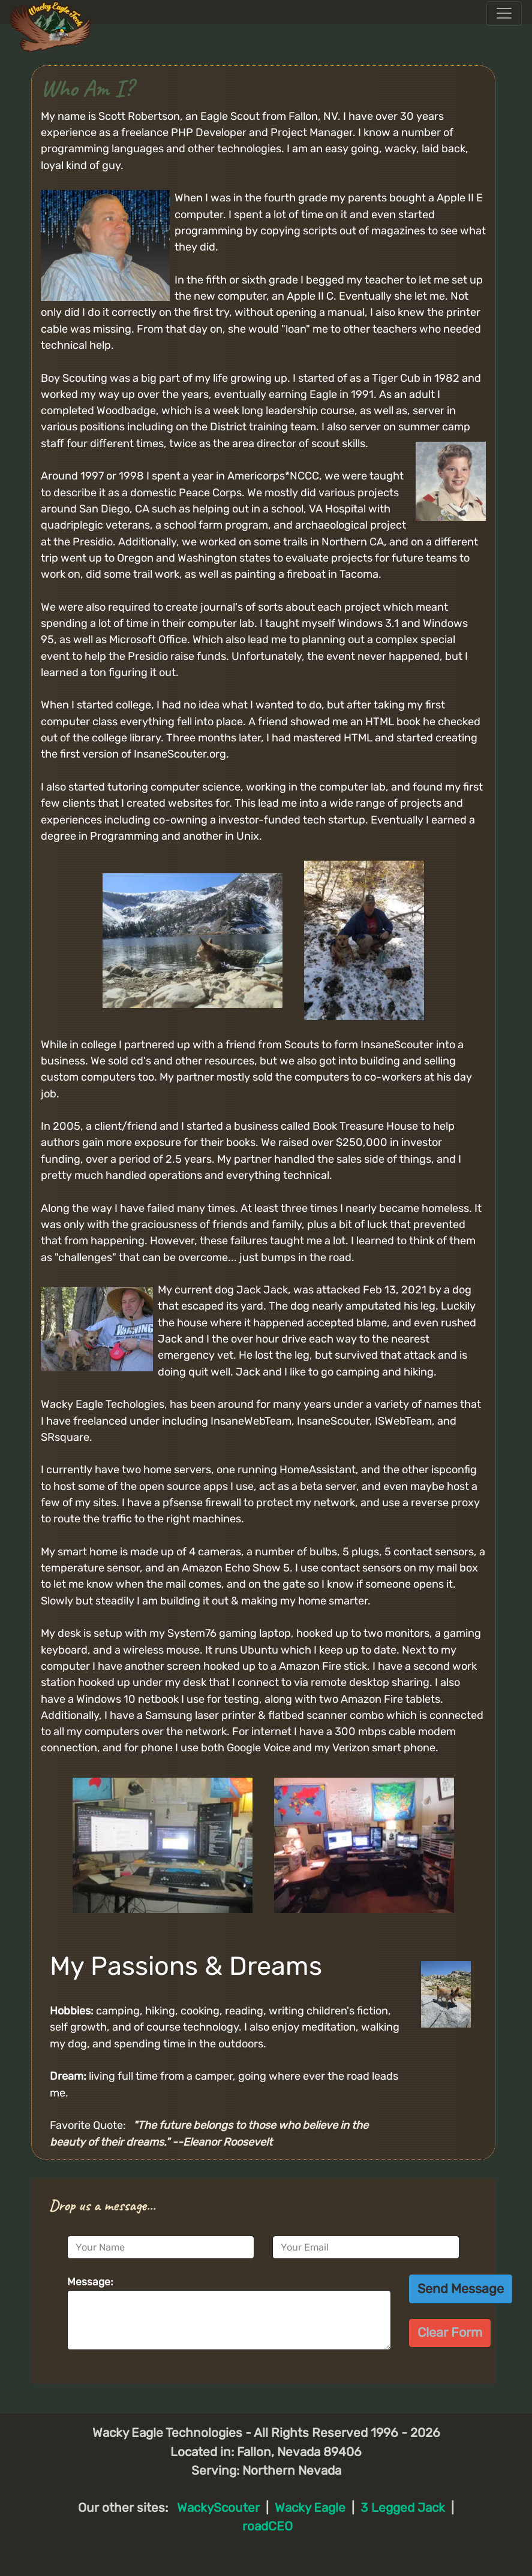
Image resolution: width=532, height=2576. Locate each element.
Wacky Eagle (310, 2507)
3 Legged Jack (402, 2507)
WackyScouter (218, 2507)
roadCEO (267, 2526)
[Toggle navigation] (503, 13)
